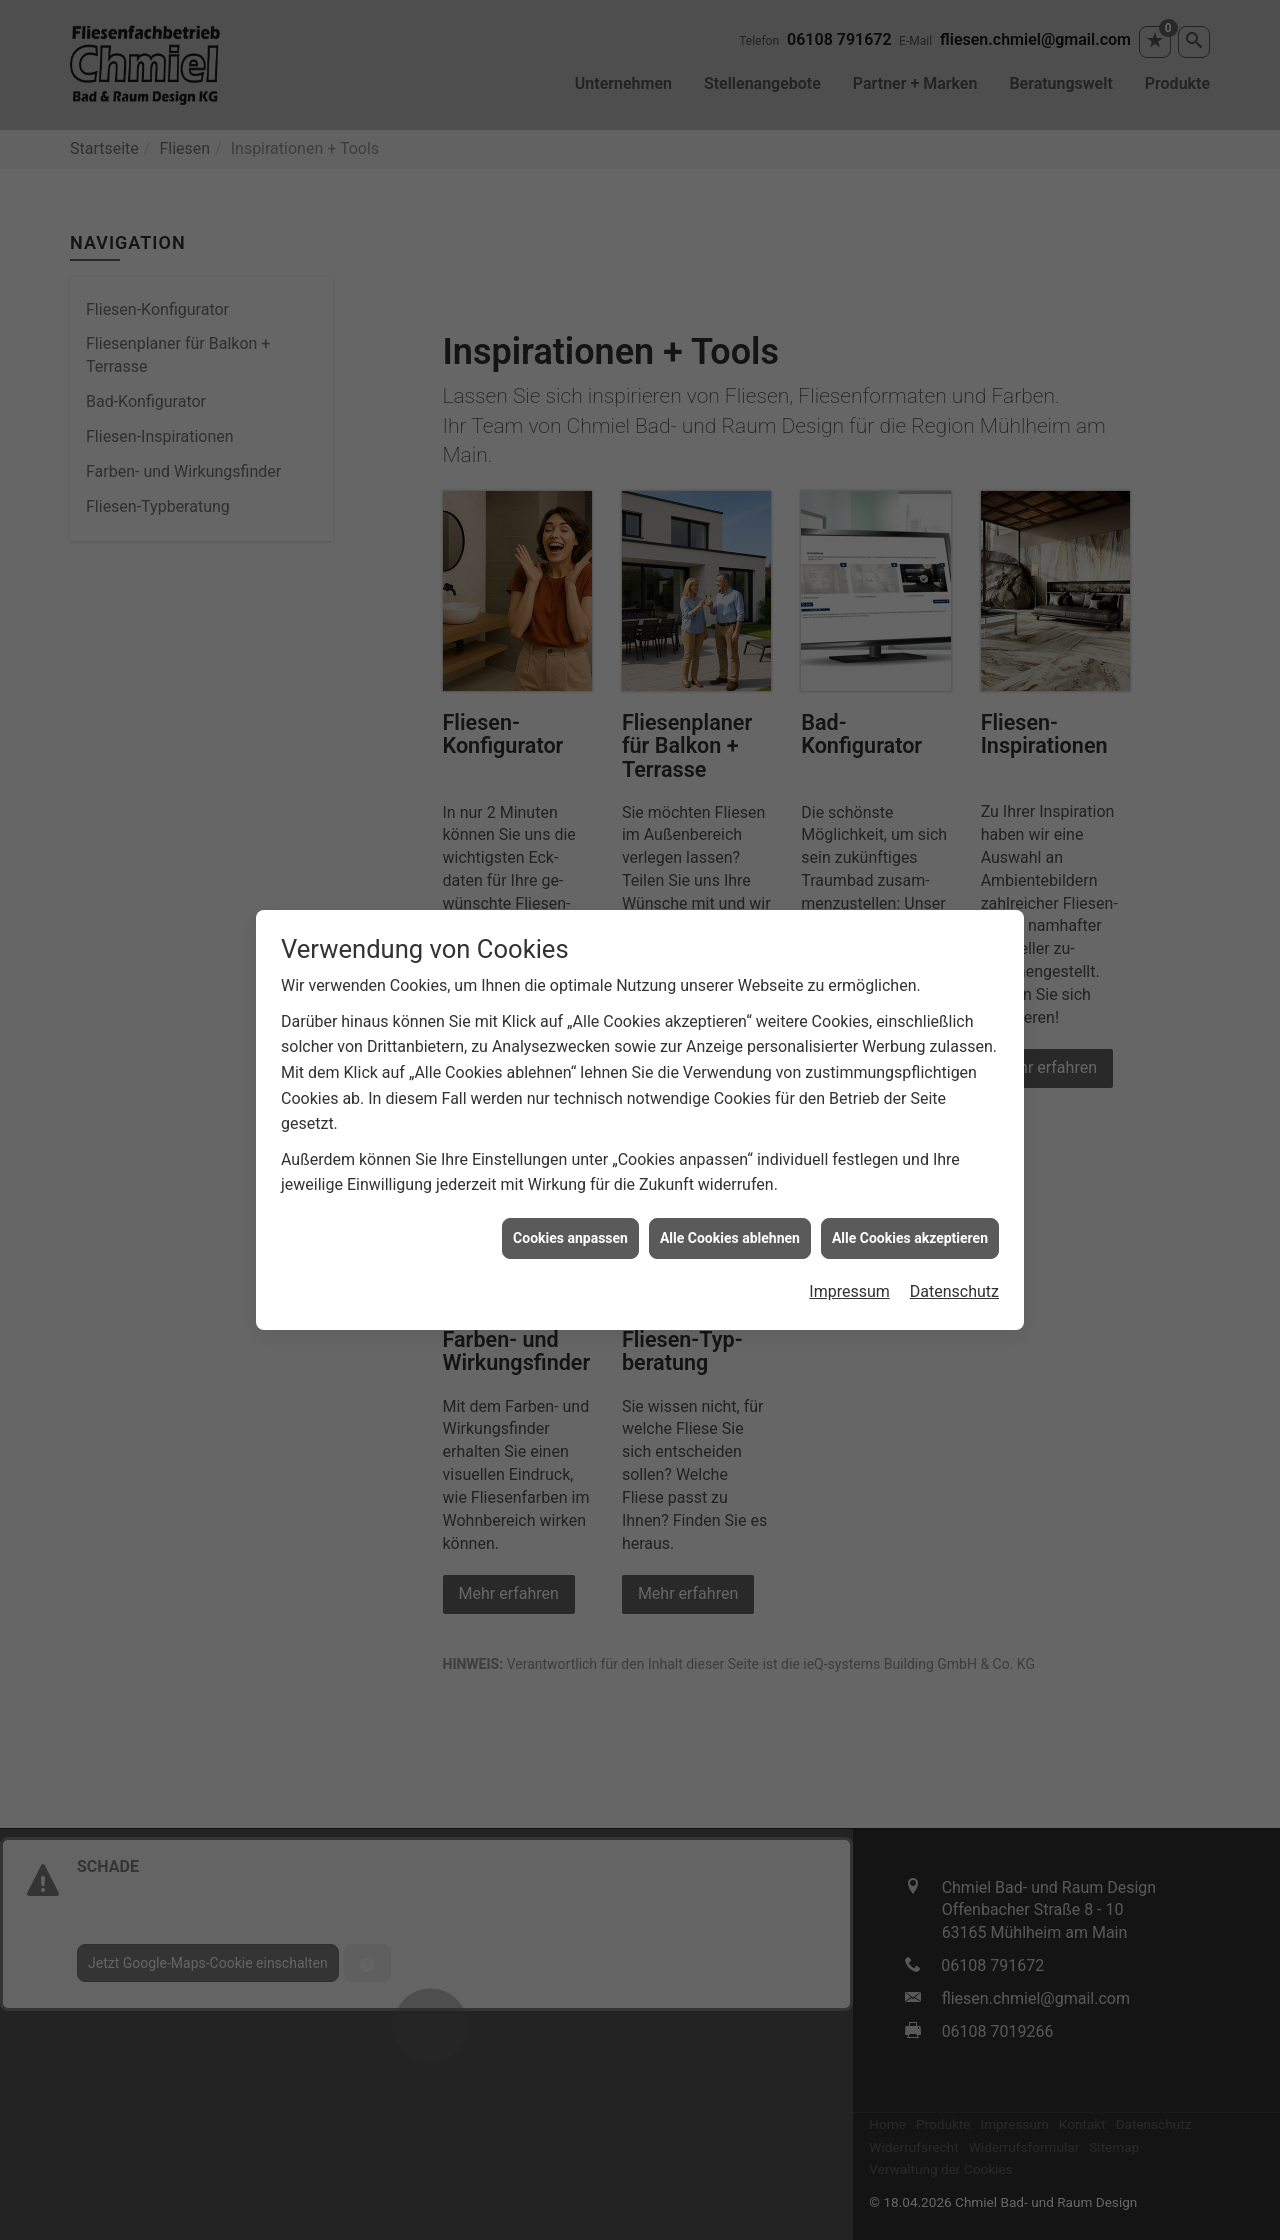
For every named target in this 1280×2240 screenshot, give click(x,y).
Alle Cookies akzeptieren (910, 1208)
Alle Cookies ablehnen (730, 1208)
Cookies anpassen (570, 1208)
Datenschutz (954, 1262)
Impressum (849, 1262)
